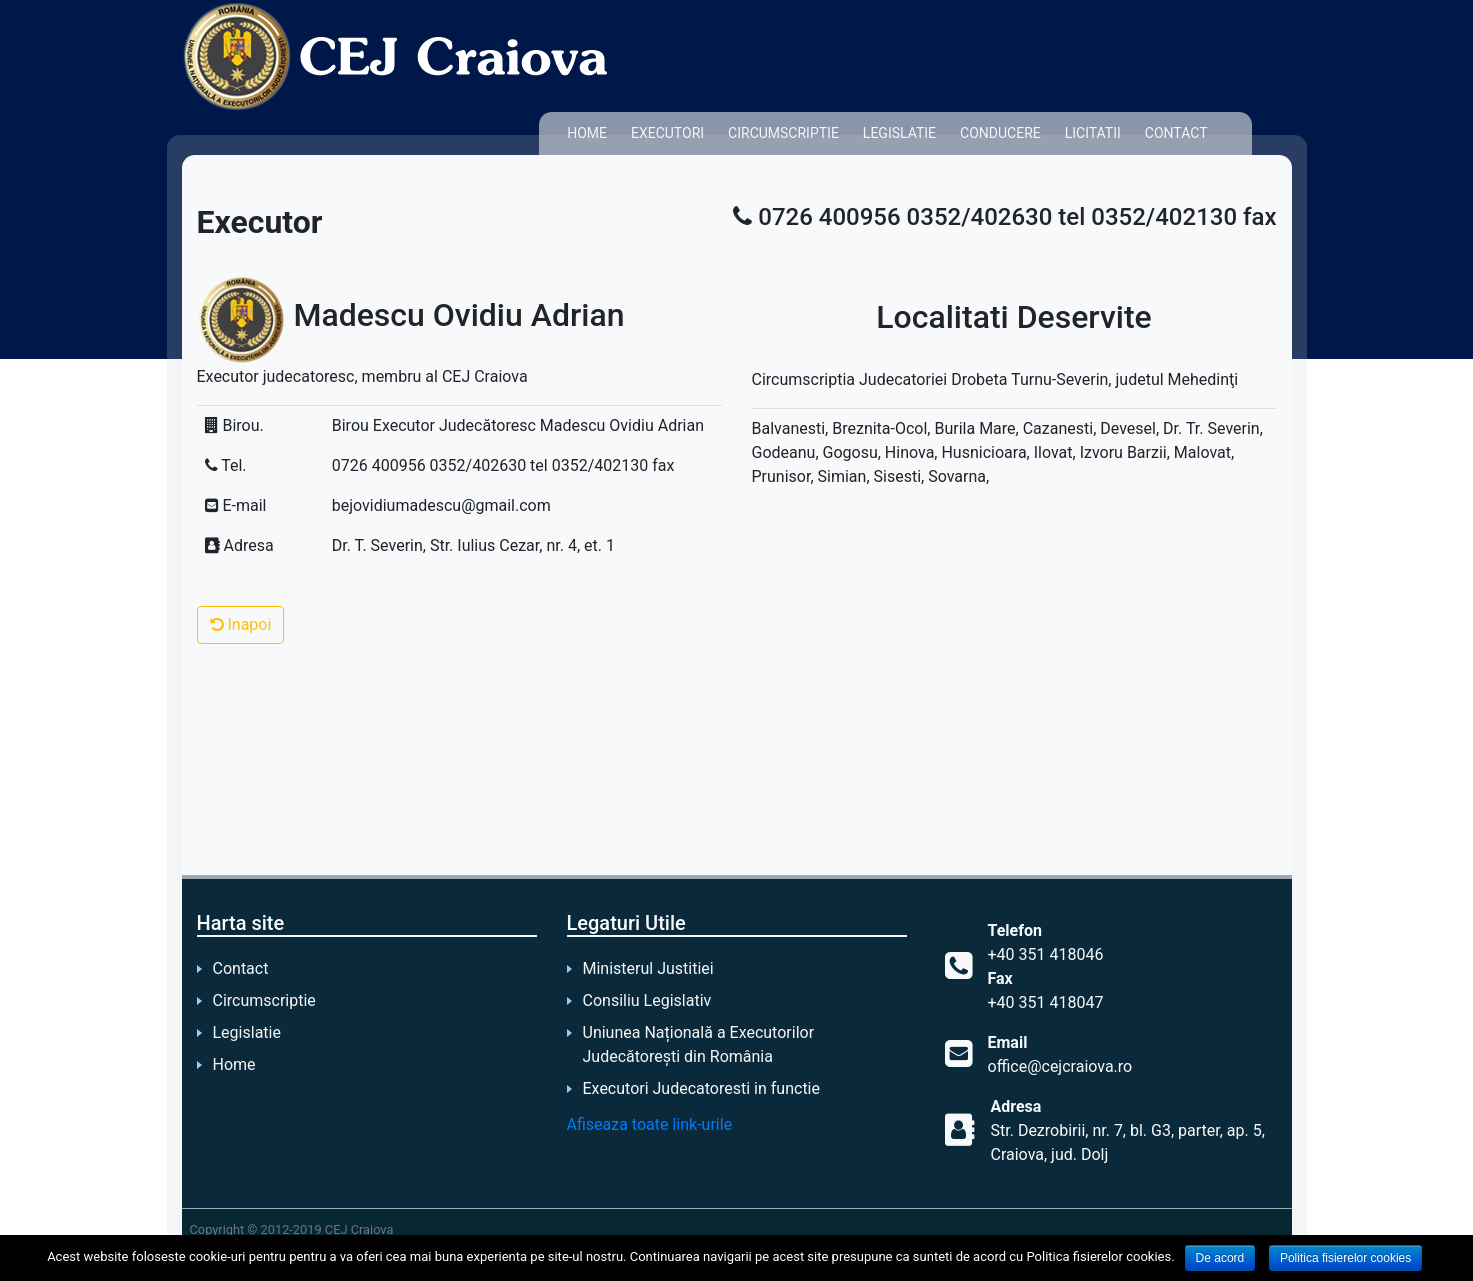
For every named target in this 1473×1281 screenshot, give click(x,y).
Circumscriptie (783, 133)
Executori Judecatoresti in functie (701, 1088)
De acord (1220, 1258)
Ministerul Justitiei (648, 968)
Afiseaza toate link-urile (650, 1124)
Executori (667, 133)
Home (587, 133)
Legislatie (899, 133)
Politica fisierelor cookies (1345, 1258)
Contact (1176, 133)
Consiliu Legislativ (647, 1000)
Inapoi (241, 624)
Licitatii (1093, 133)
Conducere (1000, 133)
